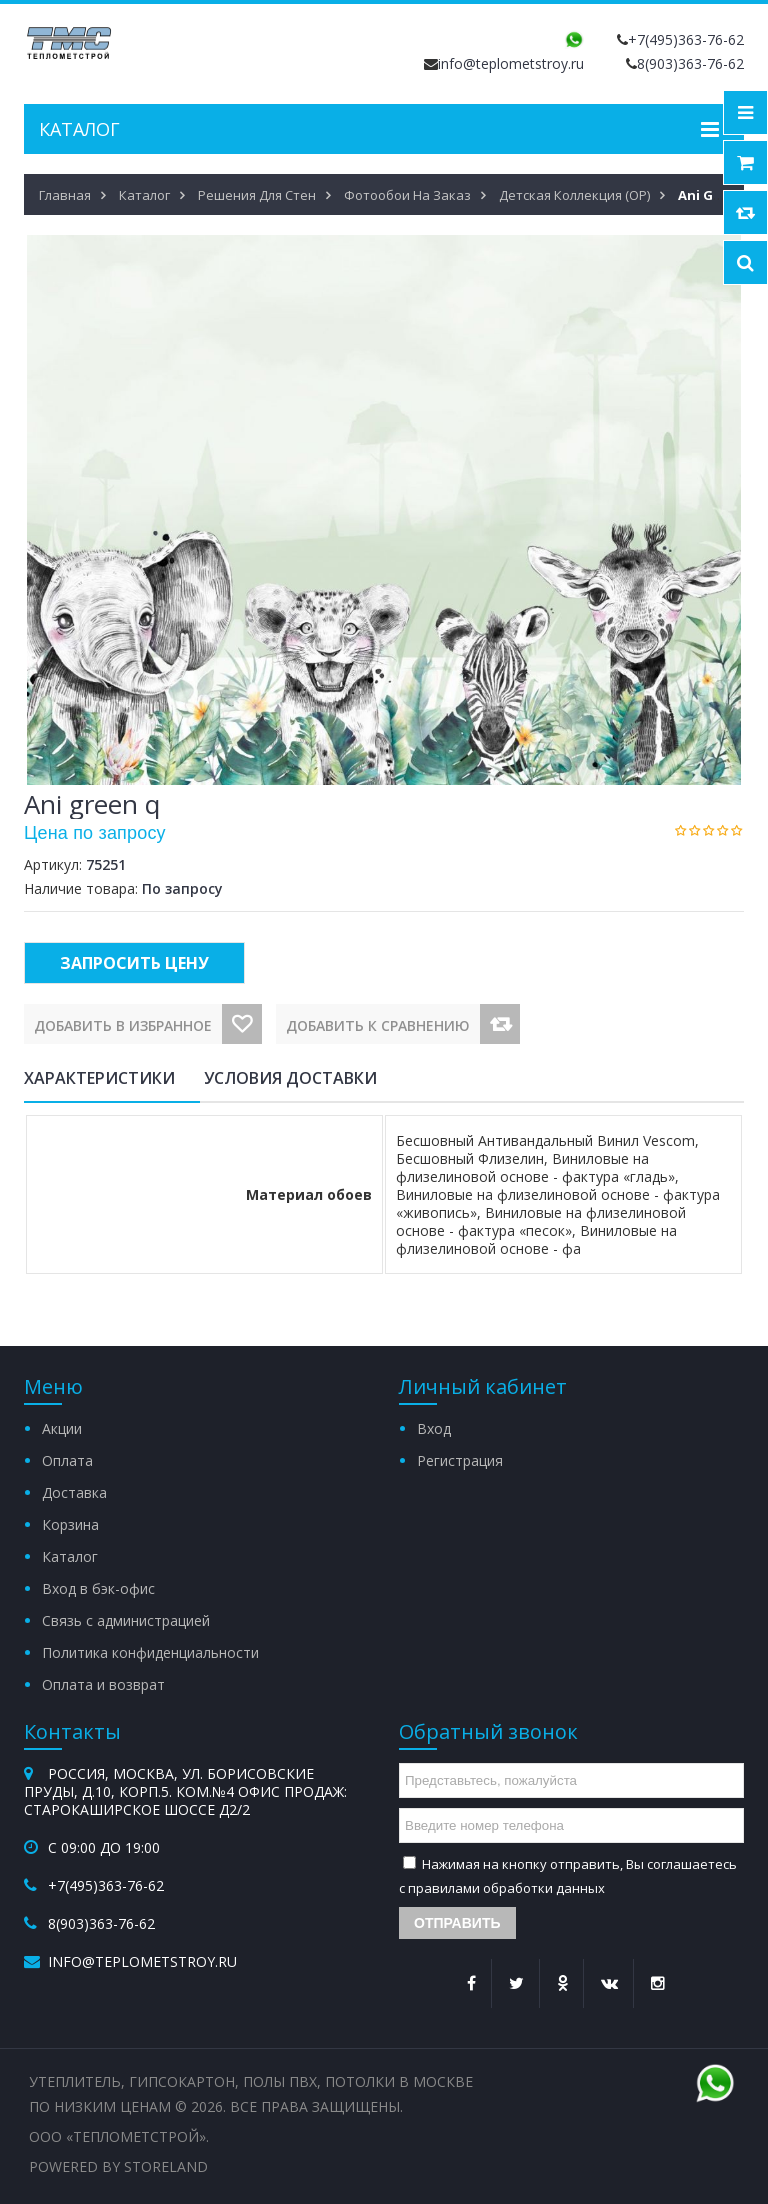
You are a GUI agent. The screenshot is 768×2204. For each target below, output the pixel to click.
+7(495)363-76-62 (686, 39)
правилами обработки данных (506, 1888)
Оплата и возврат (103, 1684)
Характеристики (99, 1078)
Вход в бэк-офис (98, 1588)
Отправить (457, 1923)
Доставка (74, 1492)
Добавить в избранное (123, 1025)
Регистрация (460, 1460)
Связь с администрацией (126, 1620)
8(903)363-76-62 (690, 63)
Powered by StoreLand (118, 2166)
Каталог (70, 1556)
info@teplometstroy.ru (511, 63)
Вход (434, 1428)
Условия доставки (290, 1078)
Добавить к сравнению (378, 1025)
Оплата (67, 1460)
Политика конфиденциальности (150, 1652)
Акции (62, 1428)
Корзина (70, 1524)
